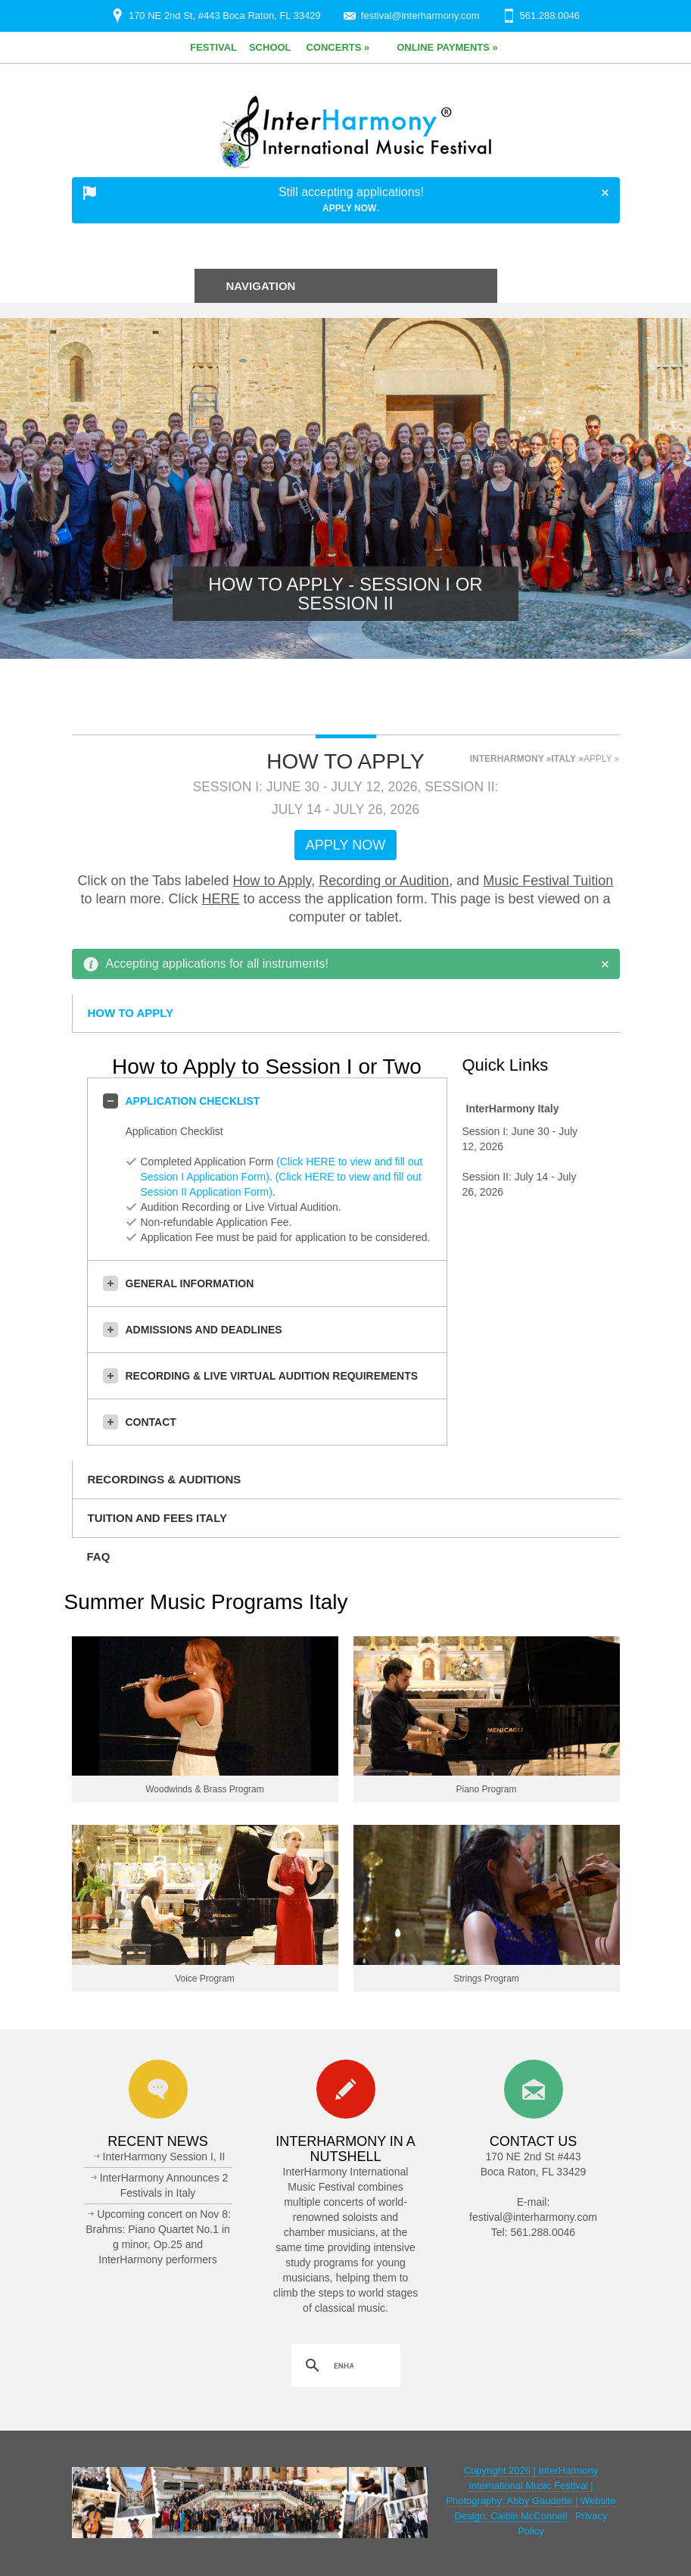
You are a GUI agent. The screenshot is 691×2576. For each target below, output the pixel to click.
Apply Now (349, 208)
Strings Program (486, 1978)
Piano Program (486, 1789)
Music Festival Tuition (548, 880)
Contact (139, 1422)
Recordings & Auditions (164, 1479)
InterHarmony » (511, 758)
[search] (343, 2365)
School (270, 47)
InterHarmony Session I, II (164, 2156)
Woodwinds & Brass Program (204, 1789)
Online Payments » (447, 47)
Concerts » (337, 47)
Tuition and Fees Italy (157, 1517)
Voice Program (205, 1978)
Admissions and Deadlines (192, 1329)
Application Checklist (181, 1101)
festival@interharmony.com (420, 15)
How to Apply (271, 880)
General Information (178, 1283)
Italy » (567, 758)
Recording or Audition (384, 880)
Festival (213, 47)
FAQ (98, 1556)
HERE (221, 898)
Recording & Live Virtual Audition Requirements (261, 1375)
